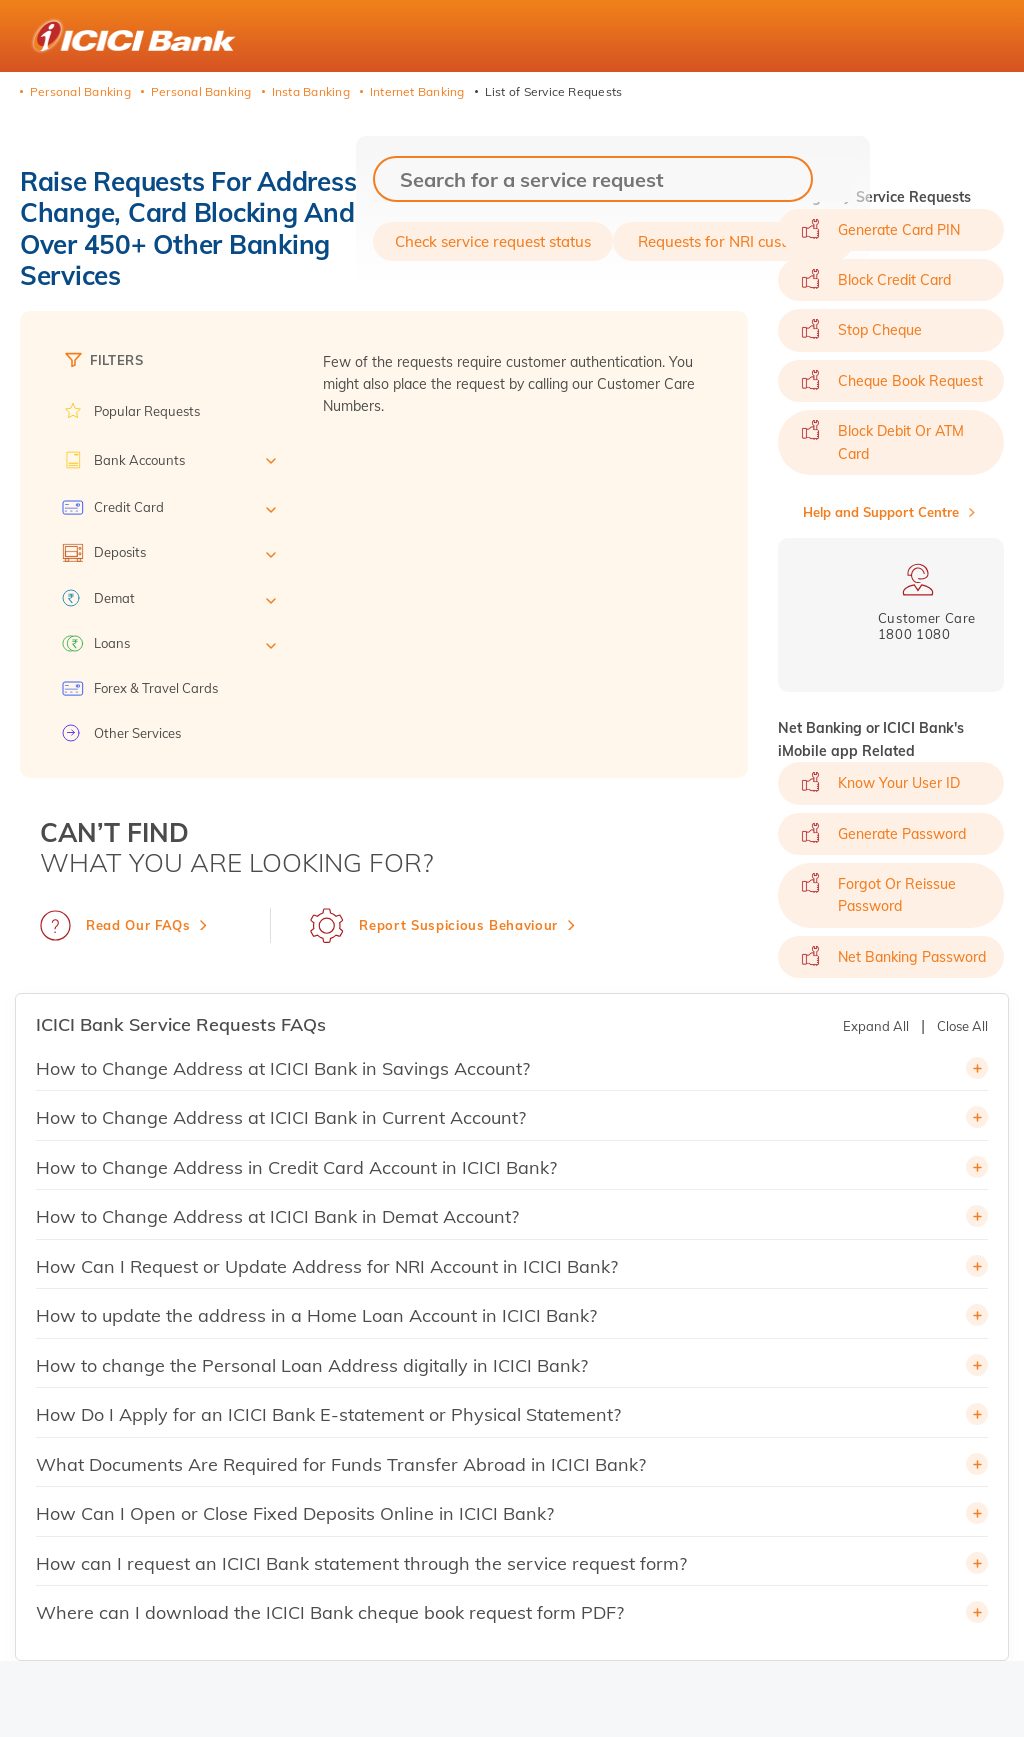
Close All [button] (962, 1026)
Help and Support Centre (881, 512)
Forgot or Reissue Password (897, 895)
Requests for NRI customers (733, 241)
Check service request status (493, 241)
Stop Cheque (880, 330)
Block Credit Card (894, 280)
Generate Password (902, 834)
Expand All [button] (876, 1026)
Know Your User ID (899, 783)
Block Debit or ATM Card (901, 442)
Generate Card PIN (899, 230)
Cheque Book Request (910, 381)
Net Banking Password (912, 957)
